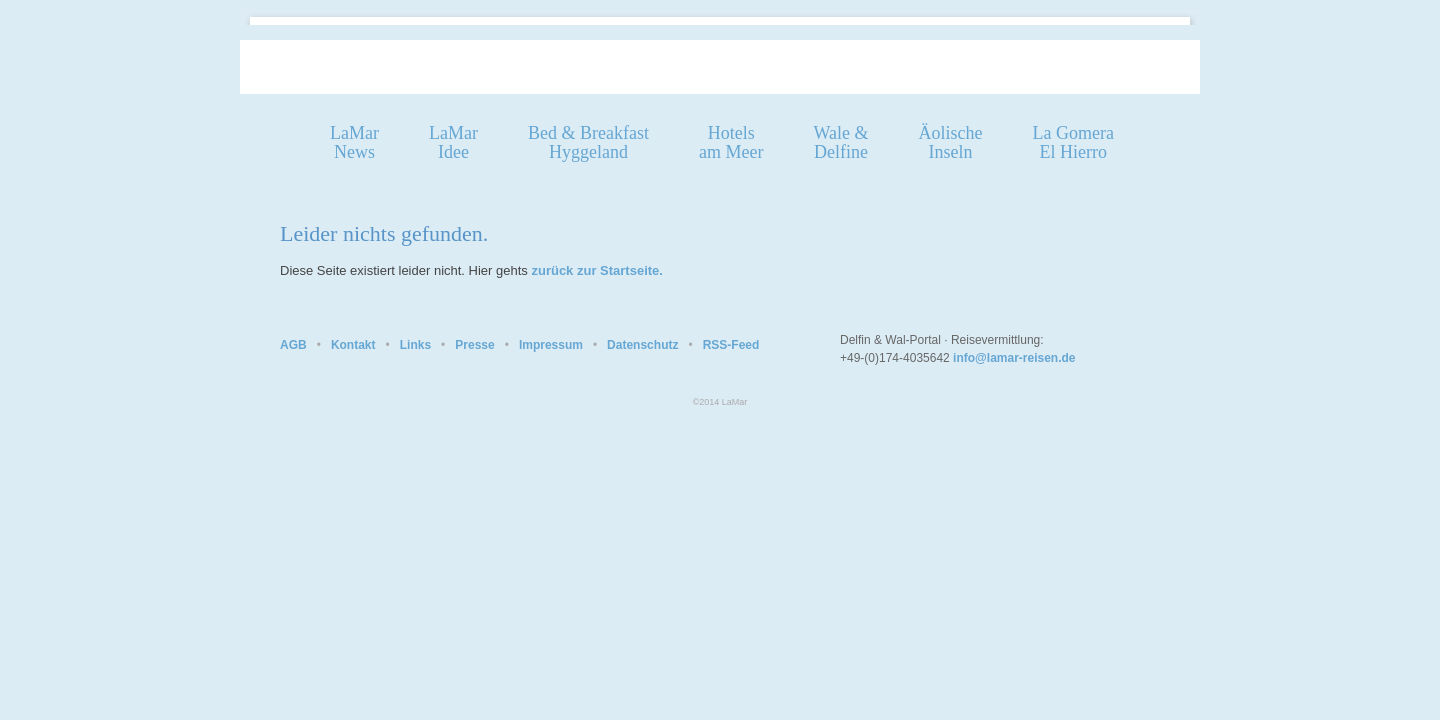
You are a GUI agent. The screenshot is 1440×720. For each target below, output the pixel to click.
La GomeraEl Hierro (1072, 142)
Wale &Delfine (840, 142)
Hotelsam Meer (731, 142)
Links (415, 345)
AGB (293, 345)
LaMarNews (354, 142)
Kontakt (353, 345)
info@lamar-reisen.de (1014, 358)
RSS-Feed (731, 345)
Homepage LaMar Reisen (530, 66)
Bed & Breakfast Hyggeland (588, 142)
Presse (474, 345)
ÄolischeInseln (950, 142)
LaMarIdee (453, 142)
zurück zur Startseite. (597, 270)
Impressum (551, 345)
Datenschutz (642, 345)
